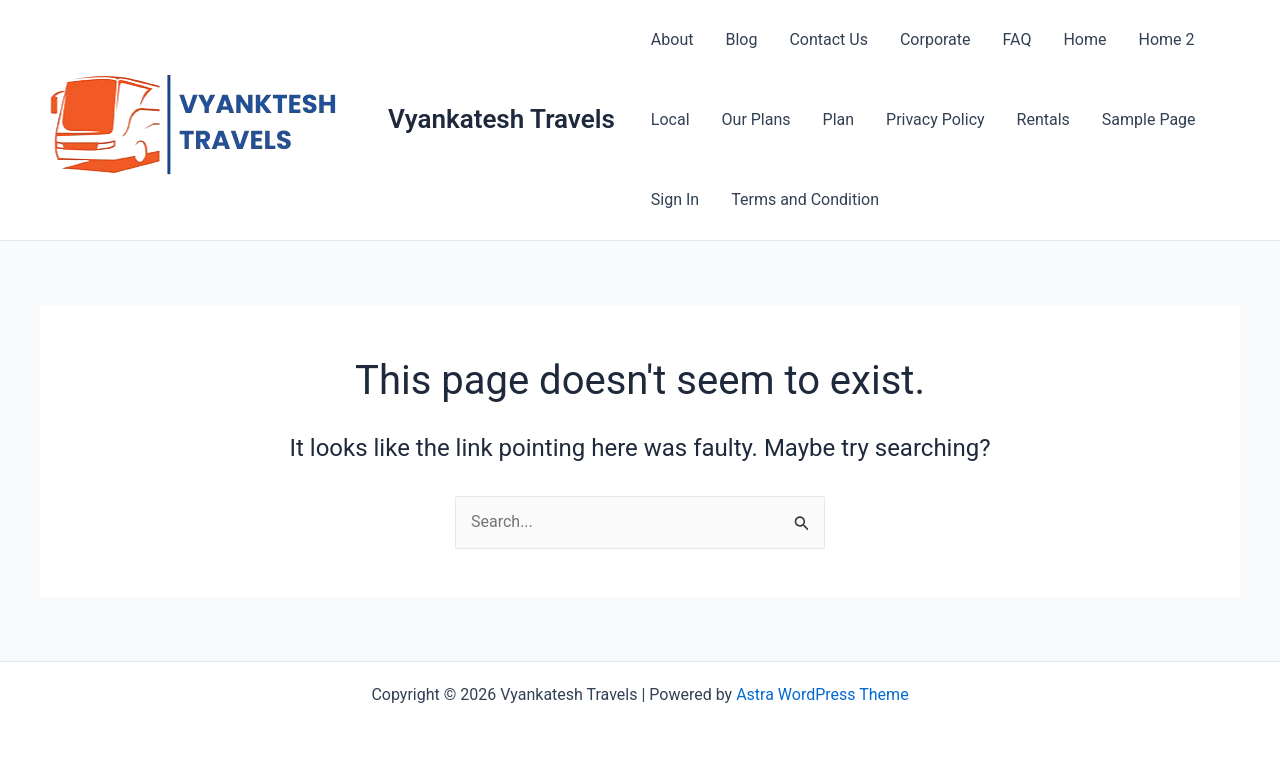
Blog (741, 39)
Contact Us (828, 39)
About (672, 39)
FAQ (1017, 39)
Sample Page (1149, 119)
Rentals (1043, 119)
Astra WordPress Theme (822, 694)
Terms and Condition (805, 199)
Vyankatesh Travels (501, 119)
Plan (839, 119)
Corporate (935, 39)
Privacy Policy (935, 119)
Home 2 (1166, 39)
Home (1084, 39)
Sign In (675, 199)
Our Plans (756, 119)
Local (670, 119)
